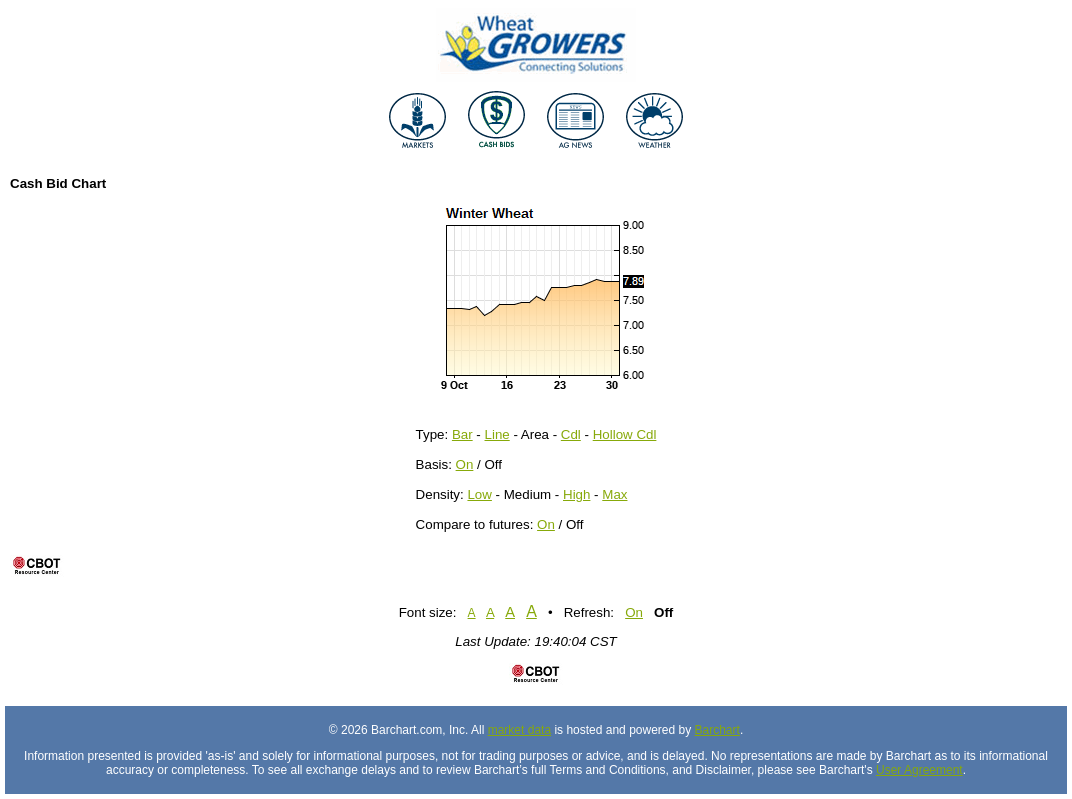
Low (479, 494)
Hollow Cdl (625, 434)
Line (497, 434)
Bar (462, 434)
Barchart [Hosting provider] (717, 730)
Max (614, 494)
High (576, 494)
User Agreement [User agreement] (919, 770)
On (465, 464)
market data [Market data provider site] (519, 730)
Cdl (571, 434)
